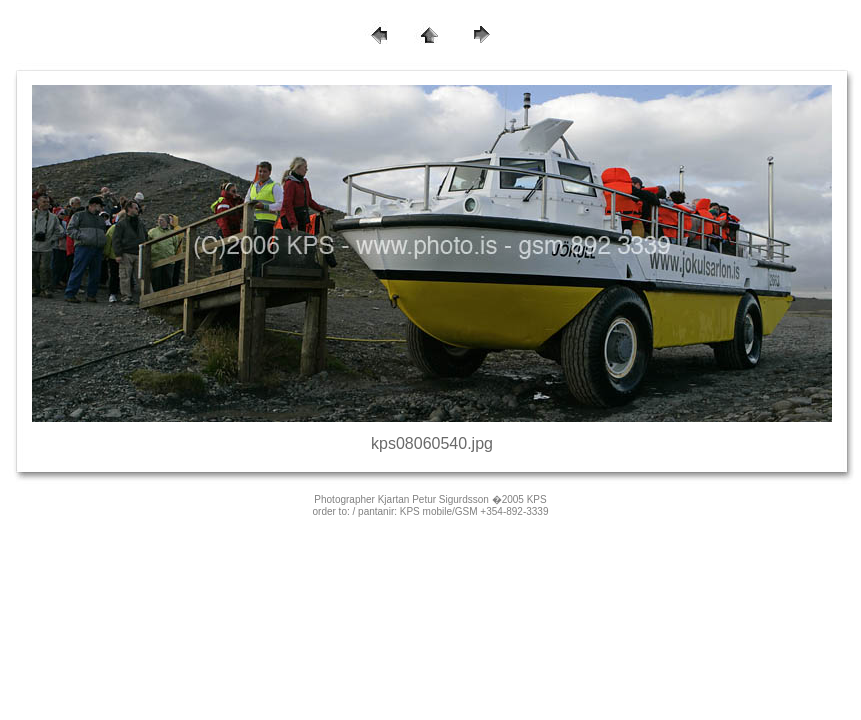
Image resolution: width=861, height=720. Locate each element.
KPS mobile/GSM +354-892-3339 (474, 511)
